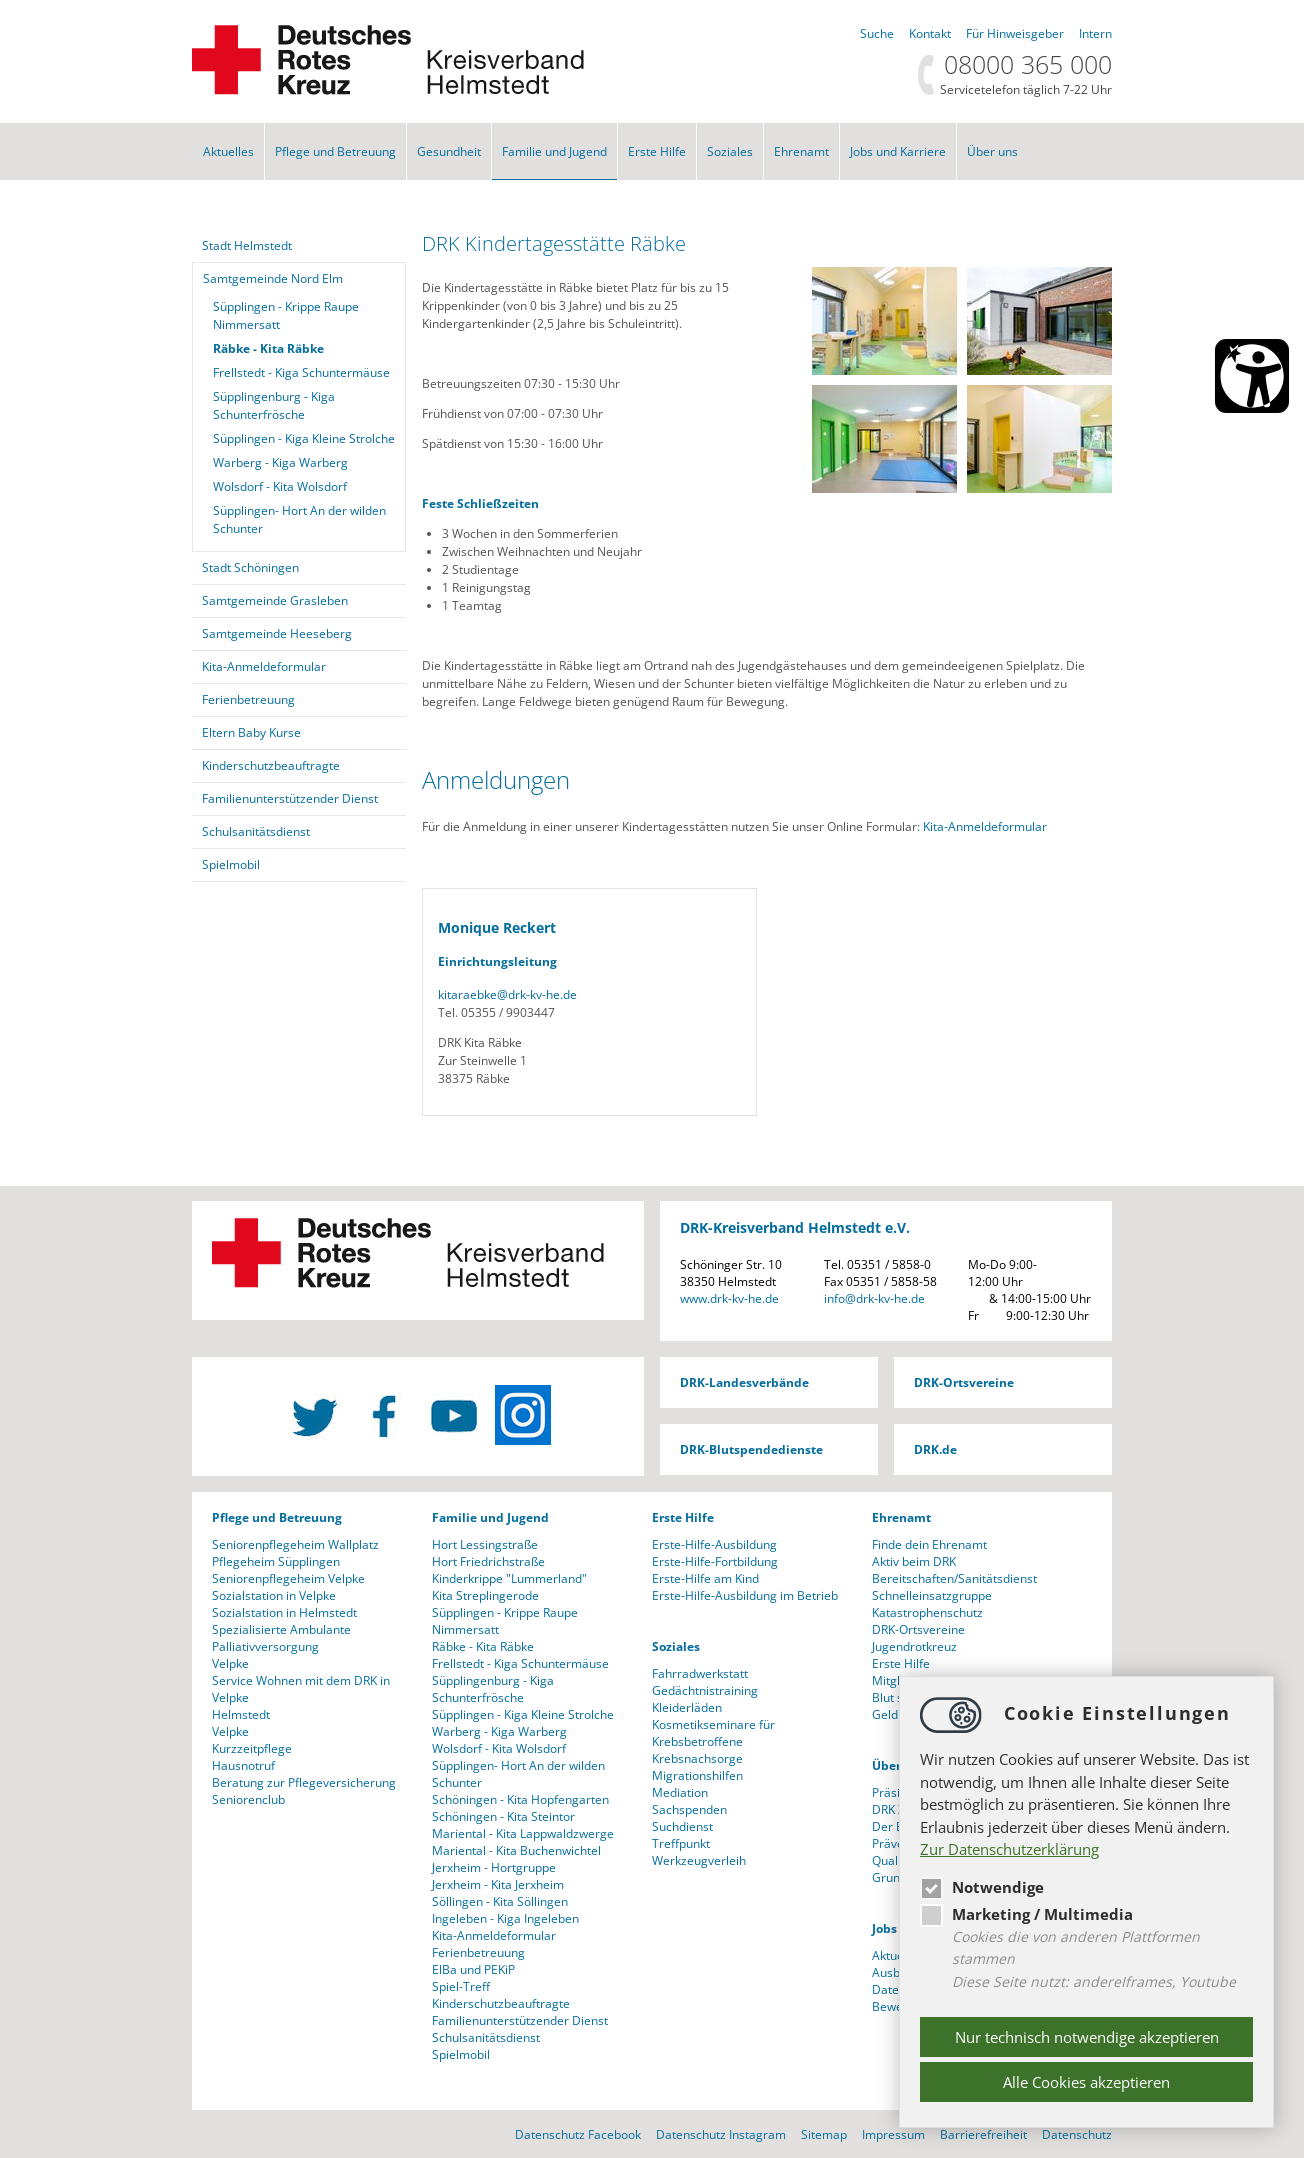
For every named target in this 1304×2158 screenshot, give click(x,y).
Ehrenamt (801, 151)
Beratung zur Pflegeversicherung (304, 1782)
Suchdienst (682, 1826)
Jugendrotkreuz (914, 1646)
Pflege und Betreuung (335, 151)
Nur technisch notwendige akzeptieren (1087, 2037)
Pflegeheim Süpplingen (276, 1561)
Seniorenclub (248, 1799)
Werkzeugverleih (699, 1860)
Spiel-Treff (461, 1986)
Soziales (730, 151)
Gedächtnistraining (705, 1690)
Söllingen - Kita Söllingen (500, 1901)
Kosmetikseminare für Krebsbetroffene (713, 1733)
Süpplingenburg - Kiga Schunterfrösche (274, 405)
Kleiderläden (687, 1707)
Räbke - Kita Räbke (268, 348)
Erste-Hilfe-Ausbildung (714, 1544)
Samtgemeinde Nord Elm (273, 278)
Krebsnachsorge (697, 1758)
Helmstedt (241, 1714)
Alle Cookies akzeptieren (1086, 2082)
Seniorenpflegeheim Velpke (288, 1578)
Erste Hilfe (657, 151)
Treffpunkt (681, 1843)
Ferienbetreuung (248, 699)
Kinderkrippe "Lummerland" (509, 1578)
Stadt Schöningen (250, 567)
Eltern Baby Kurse (251, 732)
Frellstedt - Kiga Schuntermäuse (301, 372)
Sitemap (824, 2134)
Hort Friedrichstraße (488, 1561)
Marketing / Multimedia (1026, 1914)
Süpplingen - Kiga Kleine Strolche (304, 438)
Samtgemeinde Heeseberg (277, 633)
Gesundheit (449, 151)
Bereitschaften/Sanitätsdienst (954, 1578)
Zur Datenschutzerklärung (1009, 1849)
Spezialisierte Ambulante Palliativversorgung (281, 1638)
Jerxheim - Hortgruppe (494, 1867)
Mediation (680, 1792)
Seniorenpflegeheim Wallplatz (295, 1544)
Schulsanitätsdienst (256, 831)
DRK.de (935, 1449)
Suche (877, 33)
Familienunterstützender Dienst (290, 798)
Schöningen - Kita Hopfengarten (520, 1799)
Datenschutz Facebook (578, 2134)
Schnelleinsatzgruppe (932, 1595)
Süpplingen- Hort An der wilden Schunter (299, 519)
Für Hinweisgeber (1015, 33)
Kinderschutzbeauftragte (271, 765)
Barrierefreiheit (983, 2134)
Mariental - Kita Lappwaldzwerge (523, 1833)
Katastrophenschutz (927, 1612)
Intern (1095, 33)
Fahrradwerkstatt (700, 1673)
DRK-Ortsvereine (964, 1382)
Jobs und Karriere (898, 151)
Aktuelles (228, 151)
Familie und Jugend (554, 151)
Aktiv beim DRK (914, 1561)
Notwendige (982, 1887)
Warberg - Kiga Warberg (280, 462)
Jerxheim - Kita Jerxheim (498, 1884)
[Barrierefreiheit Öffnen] (1252, 376)
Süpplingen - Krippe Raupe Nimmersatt (286, 315)
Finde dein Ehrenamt (929, 1544)
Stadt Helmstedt (247, 245)
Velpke (230, 1663)
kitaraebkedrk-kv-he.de (507, 994)
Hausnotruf (243, 1765)
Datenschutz (1077, 2134)
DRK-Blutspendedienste (751, 1449)
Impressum (893, 2134)
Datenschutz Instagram (721, 2134)
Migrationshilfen (697, 1775)
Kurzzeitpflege (252, 1748)
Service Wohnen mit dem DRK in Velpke (301, 1689)
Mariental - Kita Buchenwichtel (516, 1850)
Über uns (992, 151)
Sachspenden (689, 1809)
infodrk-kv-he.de (874, 1298)
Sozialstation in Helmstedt (284, 1612)
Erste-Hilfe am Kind (705, 1578)
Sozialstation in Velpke (274, 1595)
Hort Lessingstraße (485, 1544)
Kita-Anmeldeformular (986, 826)
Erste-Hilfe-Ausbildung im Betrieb (745, 1595)
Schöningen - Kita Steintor (503, 1816)
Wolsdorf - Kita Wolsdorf (280, 486)
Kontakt (930, 33)
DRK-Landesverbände (744, 1382)
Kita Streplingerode (485, 1595)
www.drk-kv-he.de (729, 1298)
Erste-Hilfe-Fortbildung (715, 1561)
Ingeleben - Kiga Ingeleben (505, 1918)
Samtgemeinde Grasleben (275, 600)
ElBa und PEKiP (473, 1969)
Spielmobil (231, 864)
